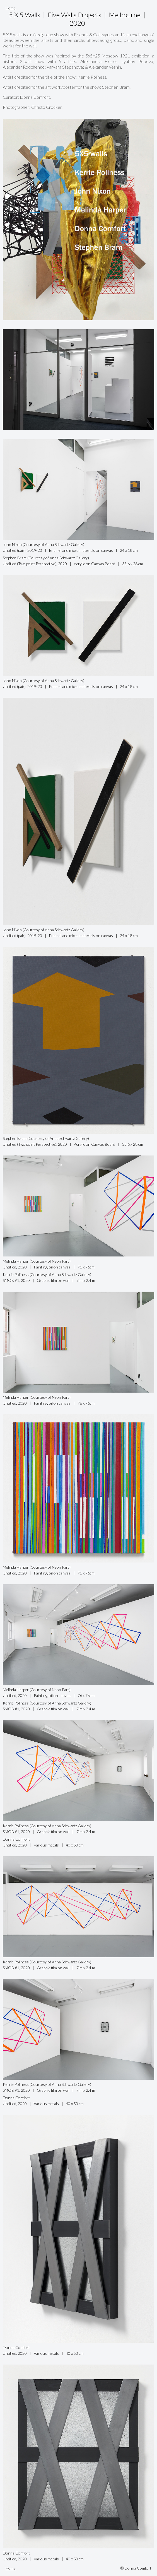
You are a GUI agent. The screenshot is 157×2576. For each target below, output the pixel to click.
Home (11, 8)
